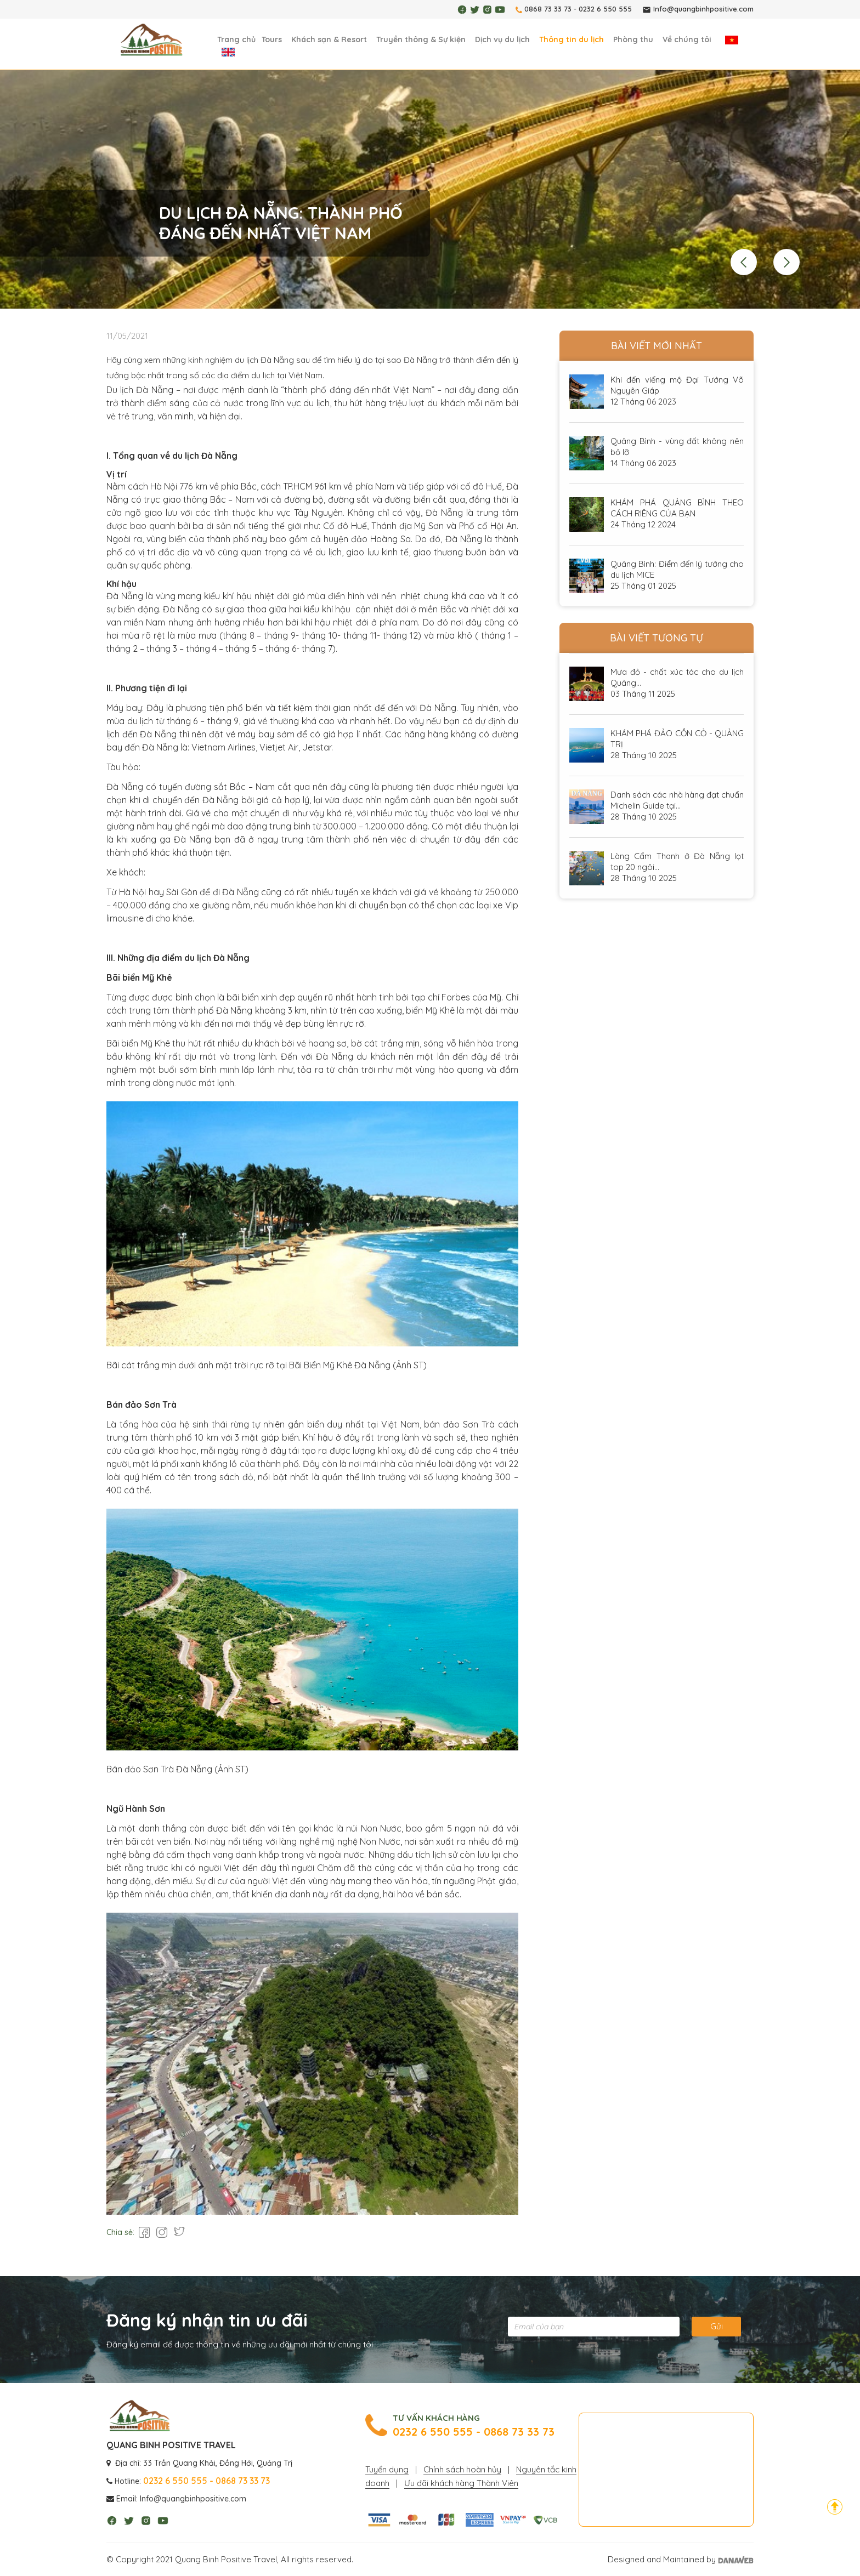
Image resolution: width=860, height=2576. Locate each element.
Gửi (716, 2326)
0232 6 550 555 (605, 8)
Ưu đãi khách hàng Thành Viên (461, 2483)
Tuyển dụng (387, 2469)
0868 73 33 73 (548, 8)
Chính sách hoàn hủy (462, 2469)
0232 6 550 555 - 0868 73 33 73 (474, 2431)
